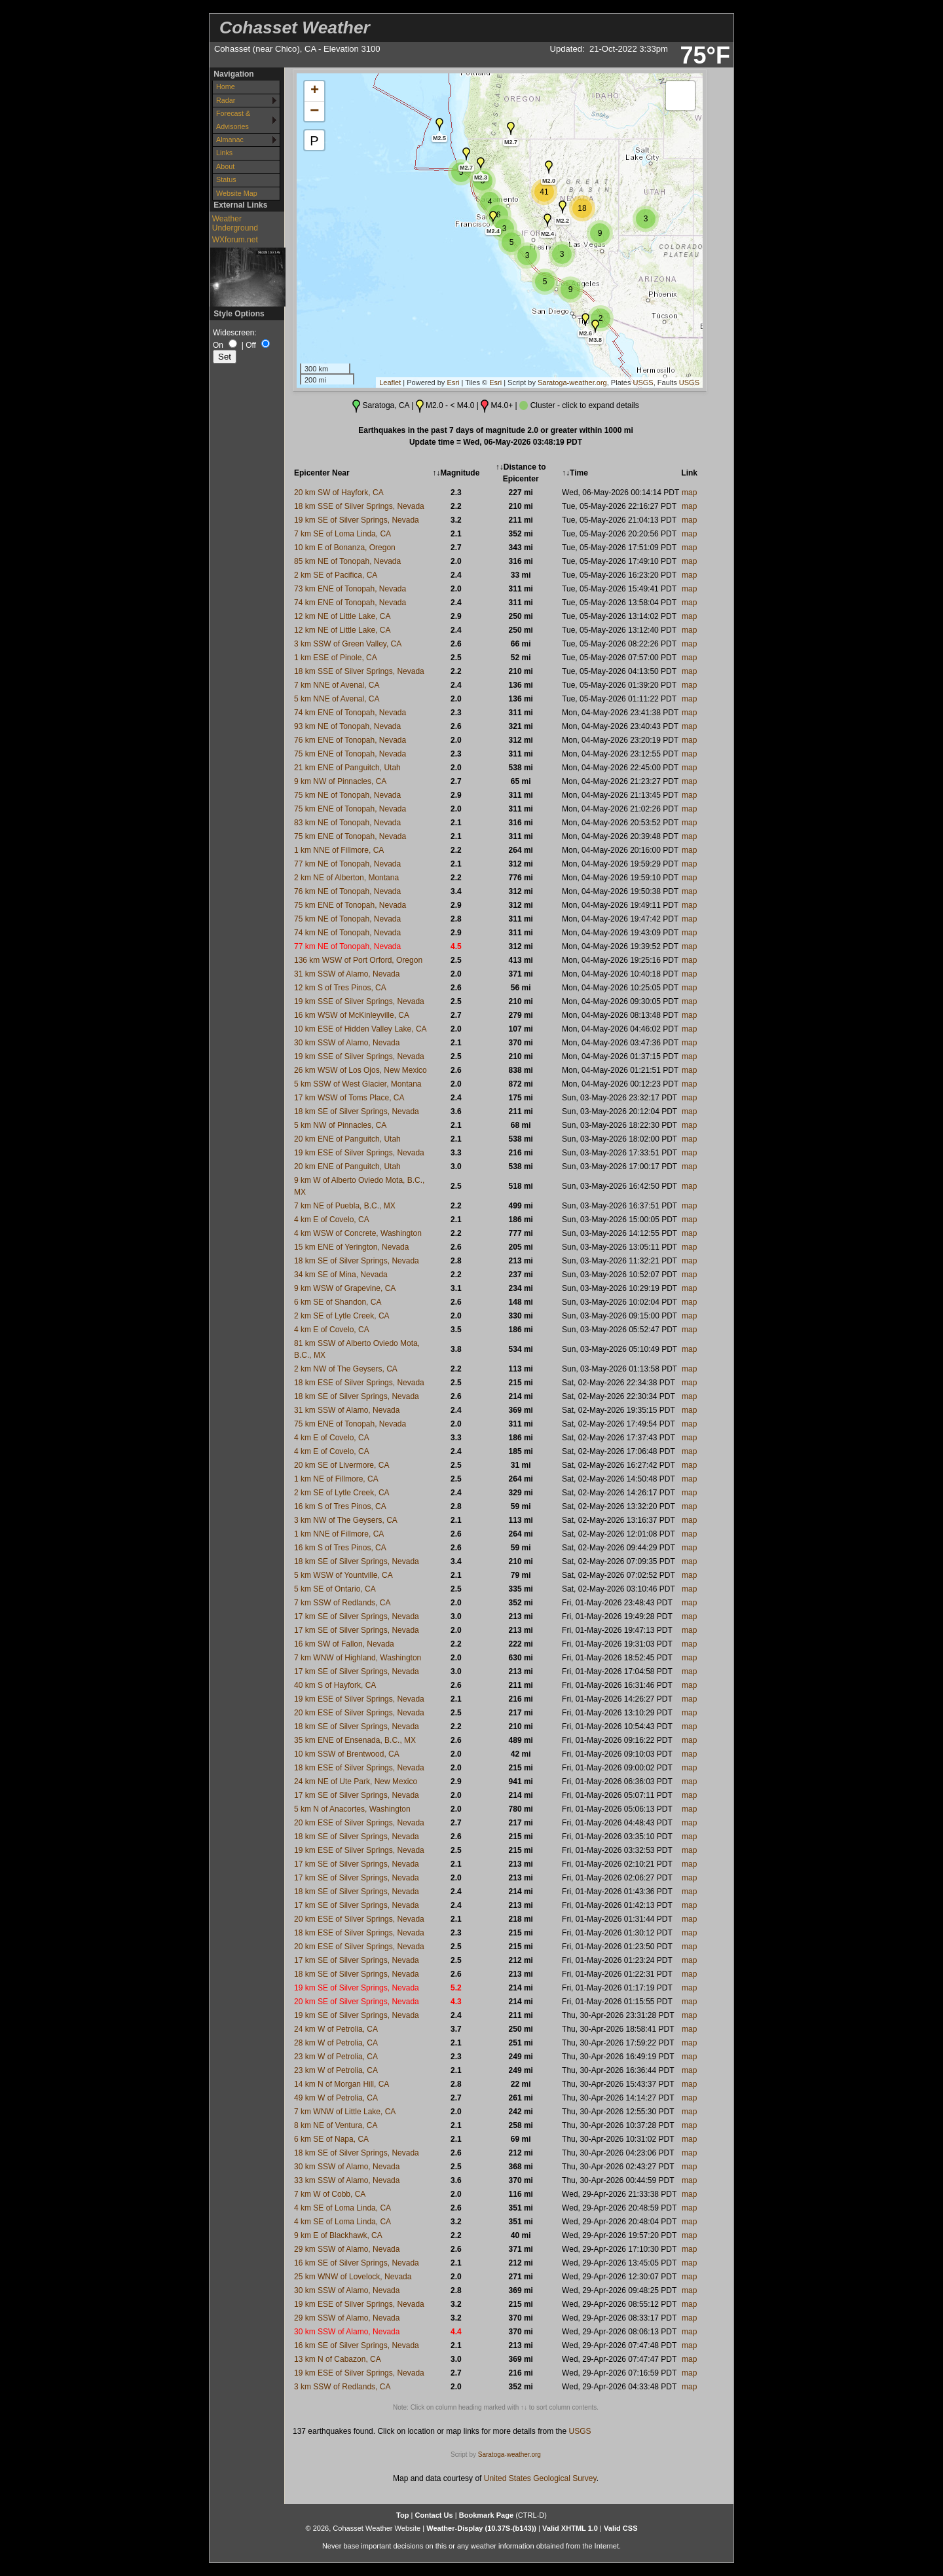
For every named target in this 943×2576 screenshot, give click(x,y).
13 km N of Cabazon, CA (337, 2359)
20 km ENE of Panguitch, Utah (347, 1139)
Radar (225, 100)
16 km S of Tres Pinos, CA (340, 1506)
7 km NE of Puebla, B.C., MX (345, 1205)
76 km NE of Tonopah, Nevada (347, 891)
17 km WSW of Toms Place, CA (349, 1097)
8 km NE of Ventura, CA (335, 2125)
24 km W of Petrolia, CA (336, 2029)
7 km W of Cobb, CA (329, 2194)
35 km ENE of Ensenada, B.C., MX (355, 1740)
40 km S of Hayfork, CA (335, 1685)
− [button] (314, 111)
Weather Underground (235, 223)
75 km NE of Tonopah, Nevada (347, 795)
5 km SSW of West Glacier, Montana (358, 1084)
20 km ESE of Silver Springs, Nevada (359, 1712)
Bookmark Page (486, 2515)
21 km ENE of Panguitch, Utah (347, 767)
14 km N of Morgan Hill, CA (341, 2084)
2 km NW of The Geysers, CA (346, 1368)
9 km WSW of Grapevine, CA (345, 1288)
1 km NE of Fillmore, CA (336, 1479)
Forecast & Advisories (233, 119)
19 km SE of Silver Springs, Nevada (356, 520)
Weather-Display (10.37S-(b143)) (482, 2528)
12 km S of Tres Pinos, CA (340, 987)
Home (225, 86)
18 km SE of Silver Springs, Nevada (356, 1111)
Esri (453, 382)
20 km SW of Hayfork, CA (339, 492)
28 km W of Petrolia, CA (336, 2042)
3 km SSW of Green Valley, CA (347, 643)
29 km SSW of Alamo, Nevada (346, 2249)
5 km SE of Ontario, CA (335, 1589)
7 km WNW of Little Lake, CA (345, 2111)
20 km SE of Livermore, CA (341, 1465)
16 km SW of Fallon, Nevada (344, 1644)
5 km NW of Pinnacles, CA (340, 1125)
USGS (643, 382)
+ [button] (314, 91)
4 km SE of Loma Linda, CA (342, 2207)
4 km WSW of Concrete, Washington (358, 1233)
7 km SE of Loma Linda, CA (342, 533)
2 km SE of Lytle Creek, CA (342, 1315)
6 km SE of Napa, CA (331, 2139)
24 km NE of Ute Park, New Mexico (355, 1781)
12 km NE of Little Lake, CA (342, 616)
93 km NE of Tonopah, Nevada (347, 726)
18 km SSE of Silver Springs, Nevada (359, 506)
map (689, 492)
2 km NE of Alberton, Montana (346, 877)
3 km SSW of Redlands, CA (342, 2386)
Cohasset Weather (294, 27)
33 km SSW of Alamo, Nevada (346, 2180)
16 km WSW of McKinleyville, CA (351, 1015)
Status (226, 179)
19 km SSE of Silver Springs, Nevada (359, 1001)
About (225, 166)
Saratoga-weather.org (572, 382)
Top (402, 2515)
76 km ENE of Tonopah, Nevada (350, 740)
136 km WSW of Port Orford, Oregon (358, 960)
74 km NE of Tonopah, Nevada (347, 932)
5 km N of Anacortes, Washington (352, 1809)
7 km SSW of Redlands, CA (342, 1602)
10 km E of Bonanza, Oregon (345, 547)
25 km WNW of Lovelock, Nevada (352, 2276)
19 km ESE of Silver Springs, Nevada (359, 1152)
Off (251, 345)
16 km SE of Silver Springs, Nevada (356, 2263)
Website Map (236, 193)
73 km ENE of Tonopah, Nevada (350, 588)
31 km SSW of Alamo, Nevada (346, 974)
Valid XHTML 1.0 (570, 2528)
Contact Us (434, 2515)
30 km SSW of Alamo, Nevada (346, 1042)
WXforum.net (235, 239)
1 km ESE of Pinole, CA (335, 657)
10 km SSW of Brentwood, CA (346, 1754)
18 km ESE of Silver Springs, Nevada (359, 1382)
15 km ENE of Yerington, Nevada (351, 1247)
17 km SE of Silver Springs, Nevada (356, 1616)
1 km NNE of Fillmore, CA (339, 850)
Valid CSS (621, 2528)
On (218, 345)
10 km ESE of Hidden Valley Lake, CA (360, 1029)
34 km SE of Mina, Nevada (341, 1274)
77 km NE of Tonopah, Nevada (347, 863)
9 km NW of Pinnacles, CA (340, 781)
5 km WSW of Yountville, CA (343, 1575)
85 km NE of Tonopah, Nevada (347, 561)
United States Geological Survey (540, 2478)
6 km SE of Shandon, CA (337, 1302)
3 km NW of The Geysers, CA (346, 1520)
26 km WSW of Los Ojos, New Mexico (360, 1070)
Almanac (230, 139)
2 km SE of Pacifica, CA (335, 575)
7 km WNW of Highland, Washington (357, 1657)
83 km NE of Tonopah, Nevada (347, 822)
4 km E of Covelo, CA (331, 1219)
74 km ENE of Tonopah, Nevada (350, 602)
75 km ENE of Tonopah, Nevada (350, 753)
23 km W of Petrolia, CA (336, 2056)
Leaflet (390, 382)
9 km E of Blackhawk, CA (338, 2235)
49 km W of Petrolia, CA (336, 2097)
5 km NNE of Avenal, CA (337, 698)
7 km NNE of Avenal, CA (337, 685)
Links (224, 153)
